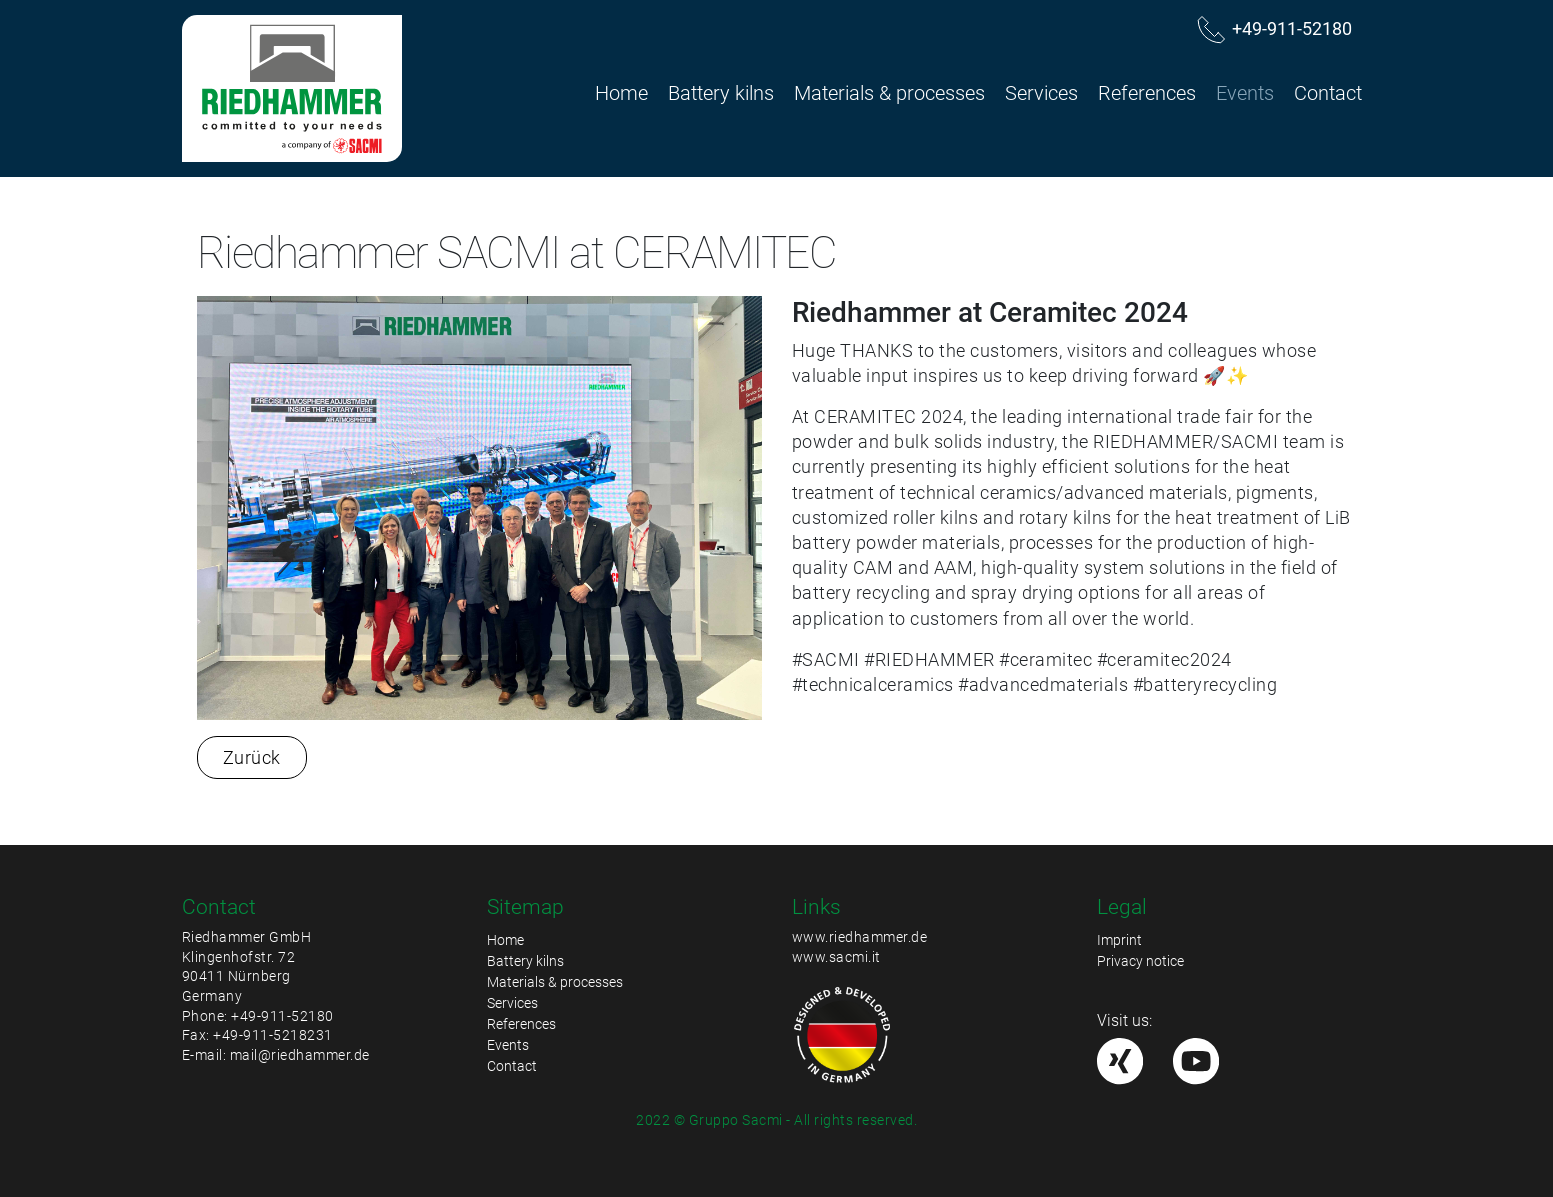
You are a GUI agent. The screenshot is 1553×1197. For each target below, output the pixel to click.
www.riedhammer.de (860, 937)
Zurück (252, 757)
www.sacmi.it (836, 957)
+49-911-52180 (282, 1016)
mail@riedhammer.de (300, 1055)
